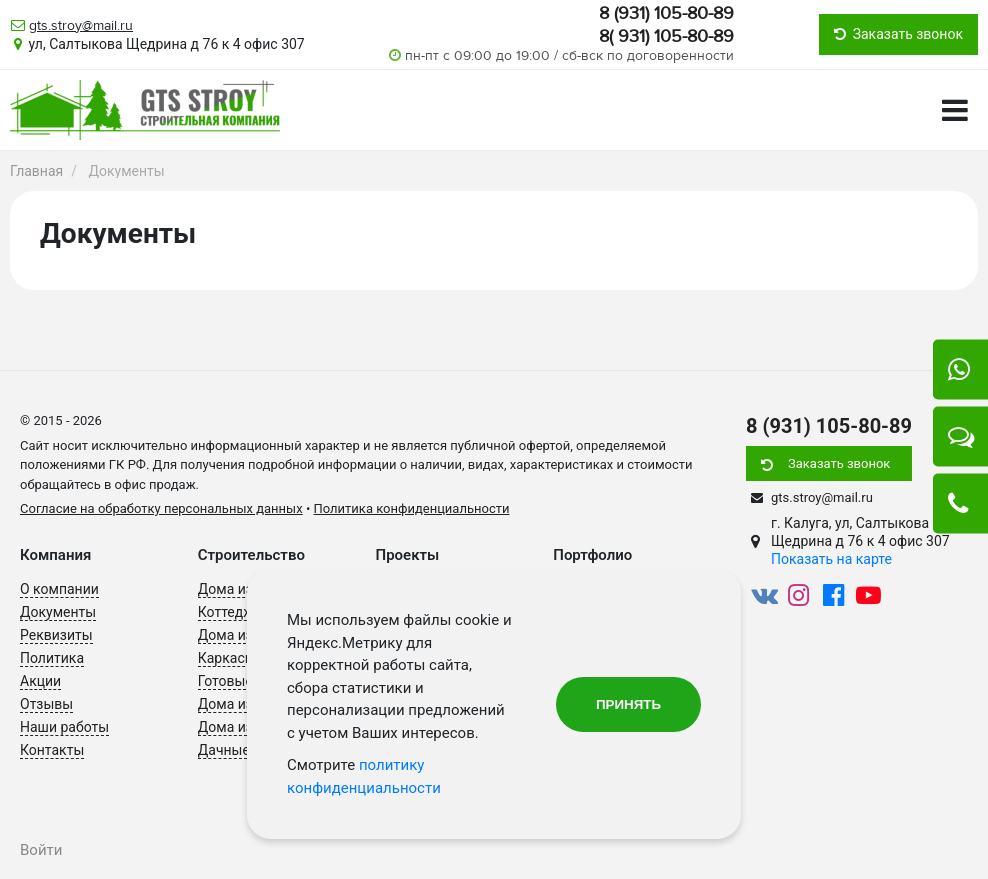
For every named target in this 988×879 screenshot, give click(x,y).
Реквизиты (56, 635)
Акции (40, 681)
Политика (52, 658)
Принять (628, 704)
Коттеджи (230, 612)
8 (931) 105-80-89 (666, 13)
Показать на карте (831, 559)
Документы (58, 612)
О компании (59, 589)
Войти (41, 850)
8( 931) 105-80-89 (666, 36)
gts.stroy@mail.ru (81, 25)
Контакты (52, 750)
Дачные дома (243, 750)
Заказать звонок (839, 463)
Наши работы (64, 727)
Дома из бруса (246, 727)
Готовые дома (244, 681)
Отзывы (46, 704)
